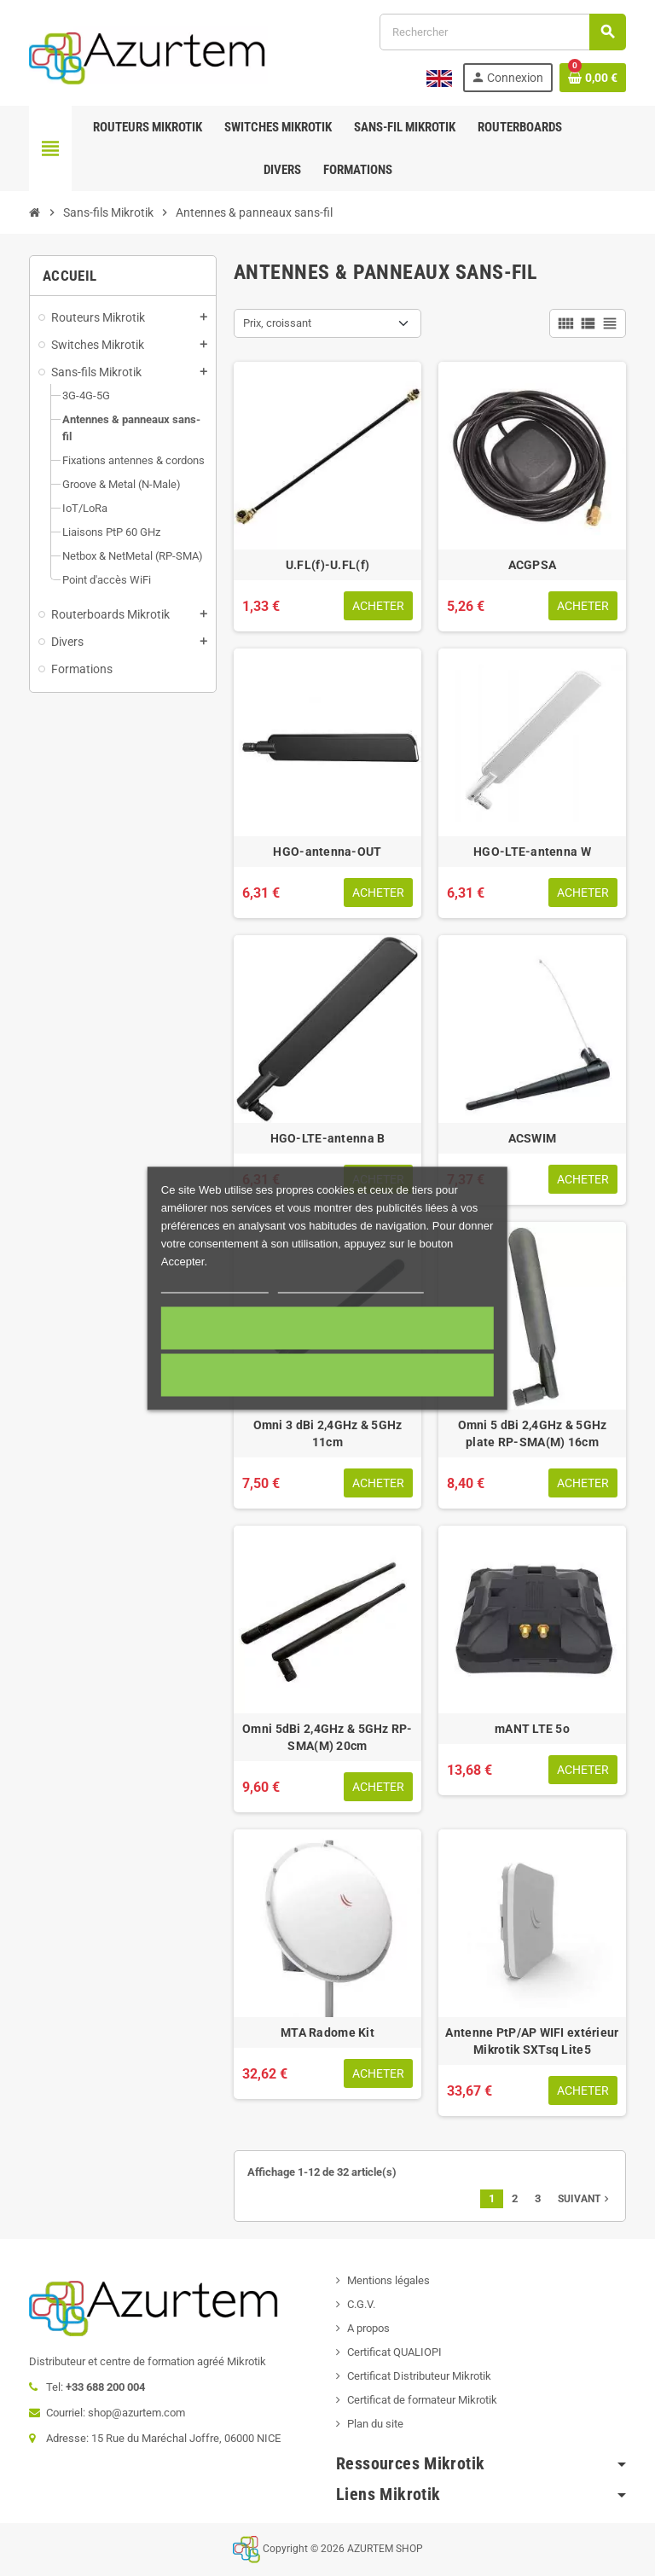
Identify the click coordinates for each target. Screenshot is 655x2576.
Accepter (327, 1327)
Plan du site (375, 2423)
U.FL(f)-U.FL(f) (327, 565)
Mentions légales (388, 2280)
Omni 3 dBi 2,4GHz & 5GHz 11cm (328, 1433)
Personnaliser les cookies (350, 1284)
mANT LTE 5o (532, 1729)
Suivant (585, 2199)
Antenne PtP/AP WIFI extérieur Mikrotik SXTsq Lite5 (531, 2041)
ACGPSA (532, 565)
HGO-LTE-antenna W (532, 851)
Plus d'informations (215, 1284)
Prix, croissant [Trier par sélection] (277, 323)
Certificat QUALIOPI (394, 2352)
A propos (368, 2328)
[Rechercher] (502, 32)
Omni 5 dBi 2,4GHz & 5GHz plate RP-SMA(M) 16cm (532, 1433)
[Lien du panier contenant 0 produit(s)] (592, 77)
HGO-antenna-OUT (327, 851)
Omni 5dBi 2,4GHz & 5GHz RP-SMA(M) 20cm (327, 1737)
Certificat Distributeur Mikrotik (419, 2376)
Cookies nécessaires (327, 1374)
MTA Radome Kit (327, 2032)
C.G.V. (361, 2304)
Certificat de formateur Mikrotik (422, 2399)
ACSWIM (532, 1138)
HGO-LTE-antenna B (327, 1138)
